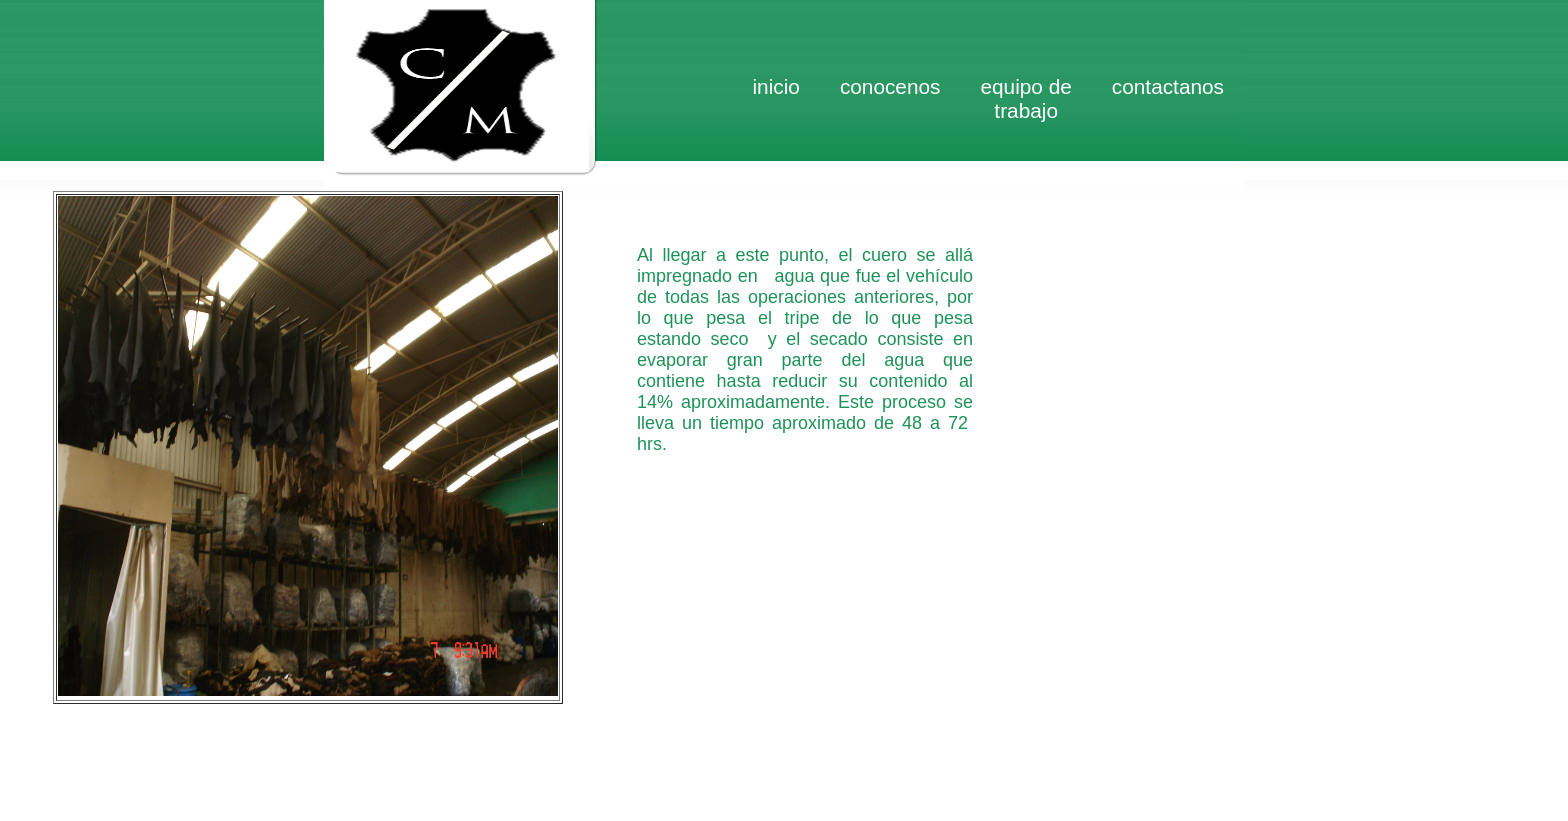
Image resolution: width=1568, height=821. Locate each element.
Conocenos (890, 86)
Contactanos (1168, 86)
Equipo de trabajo (1025, 98)
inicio (775, 86)
